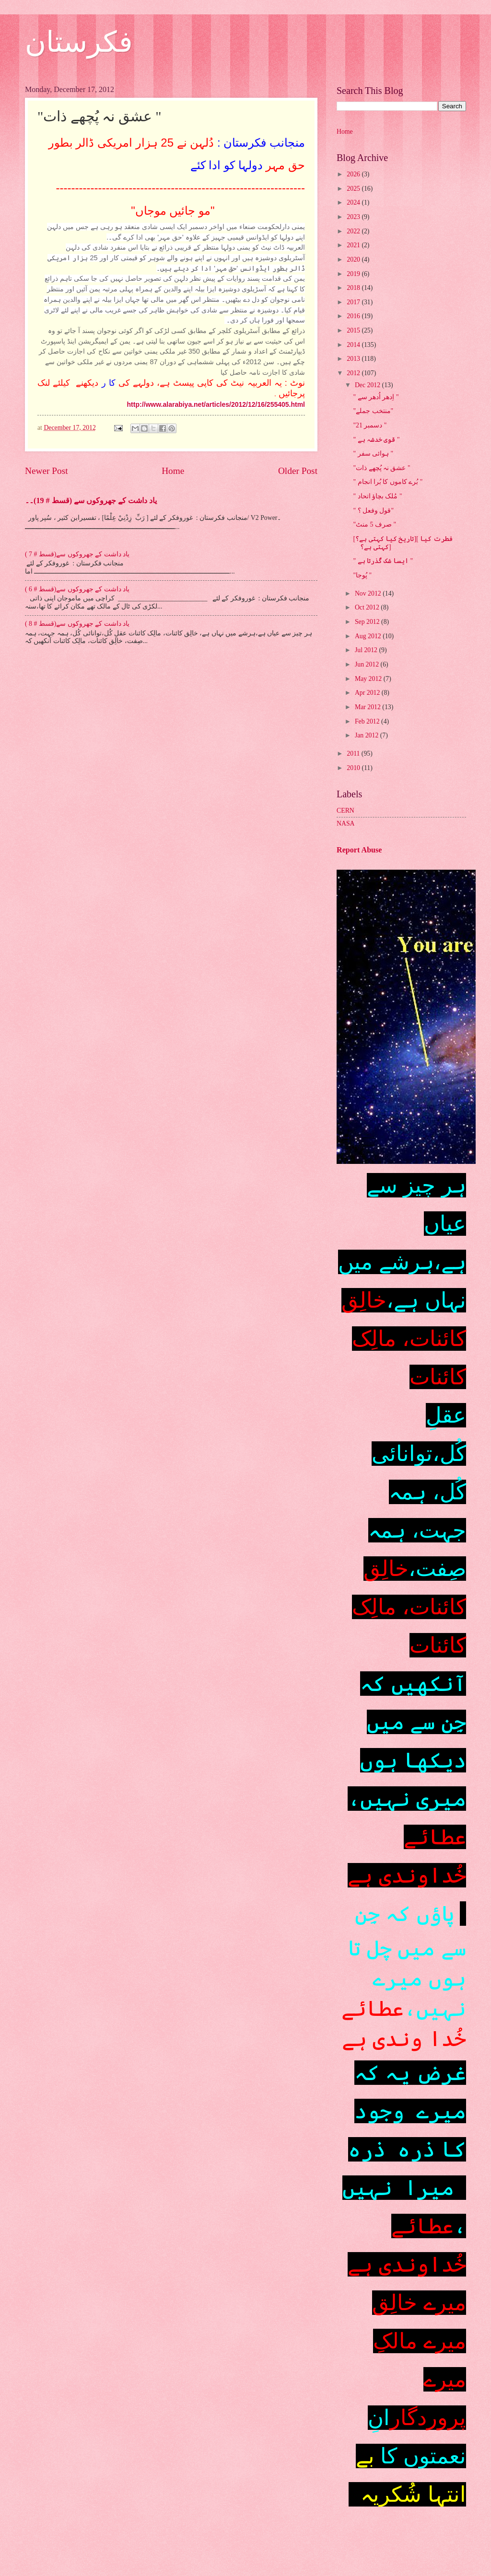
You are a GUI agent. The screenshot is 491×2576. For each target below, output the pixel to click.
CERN (345, 810)
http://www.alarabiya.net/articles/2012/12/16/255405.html (216, 404)
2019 (354, 273)
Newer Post (46, 471)
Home (173, 471)
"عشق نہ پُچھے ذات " (381, 468)
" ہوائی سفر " (373, 453)
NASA (346, 823)
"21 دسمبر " (369, 425)
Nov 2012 (369, 593)
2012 (354, 373)
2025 (354, 188)
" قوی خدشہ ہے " (376, 439)
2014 (354, 344)
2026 (354, 174)
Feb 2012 (368, 721)
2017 (354, 302)
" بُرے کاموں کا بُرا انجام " (387, 481)
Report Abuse (359, 850)
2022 (354, 231)
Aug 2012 (369, 636)
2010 (354, 767)
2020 (354, 259)
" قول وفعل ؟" (373, 510)
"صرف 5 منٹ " (374, 524)
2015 (354, 330)
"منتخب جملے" (373, 410)
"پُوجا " (362, 575)
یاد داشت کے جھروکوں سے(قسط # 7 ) (77, 554)
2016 (354, 316)
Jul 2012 (367, 650)
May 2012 (369, 678)
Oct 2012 (368, 607)
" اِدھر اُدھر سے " (375, 397)
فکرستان (79, 42)
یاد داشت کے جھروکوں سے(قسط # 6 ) (77, 589)
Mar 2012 (368, 707)
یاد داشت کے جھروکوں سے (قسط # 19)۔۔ (91, 500)
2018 (354, 287)
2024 (354, 202)
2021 (354, 245)
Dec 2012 (368, 385)
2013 (354, 358)
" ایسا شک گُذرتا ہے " (383, 560)
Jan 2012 (367, 735)
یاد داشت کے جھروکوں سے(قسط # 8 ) (77, 623)
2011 (354, 753)
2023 (354, 216)
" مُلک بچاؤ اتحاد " (377, 496)
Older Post (297, 471)
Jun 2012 (368, 664)
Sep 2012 (368, 621)
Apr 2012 (368, 692)
